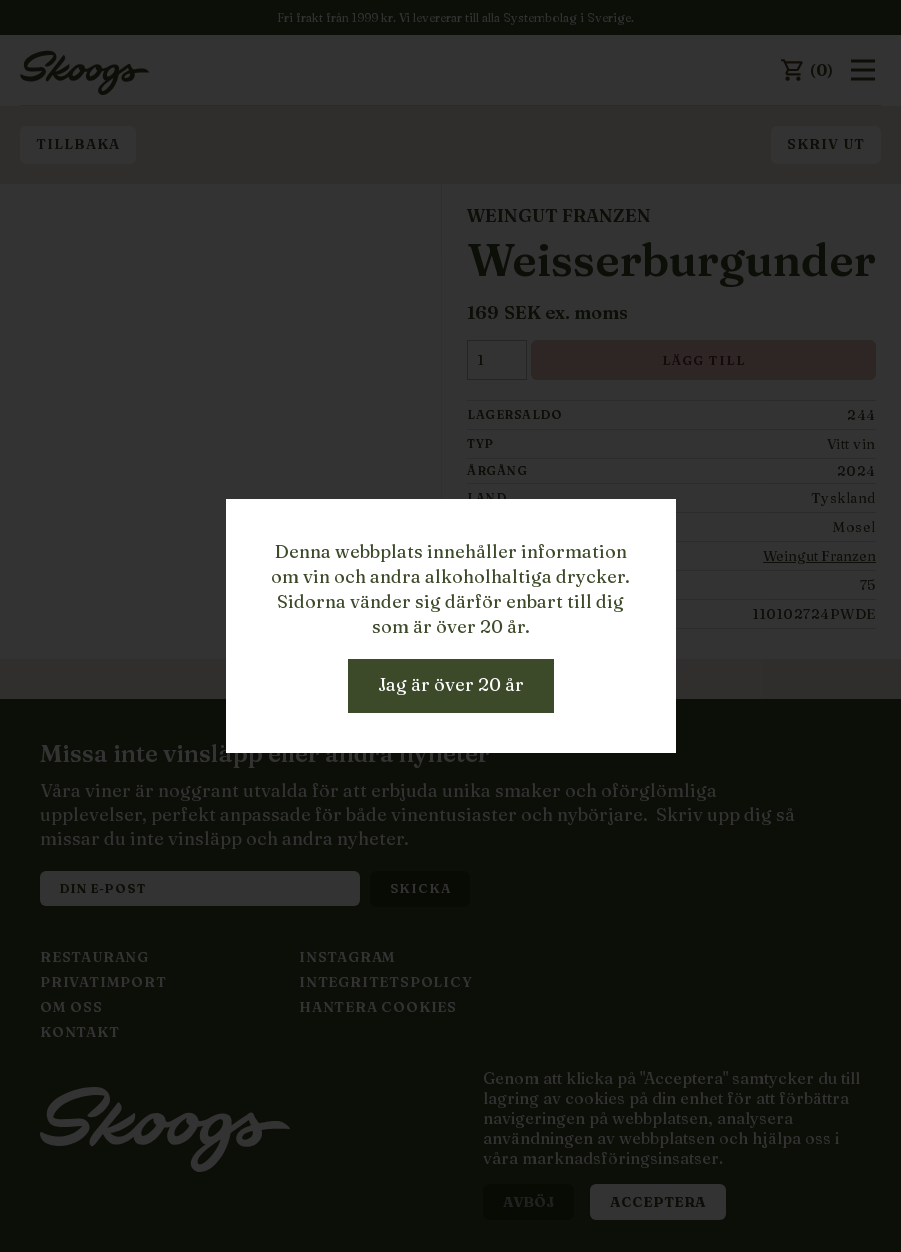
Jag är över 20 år (451, 684)
